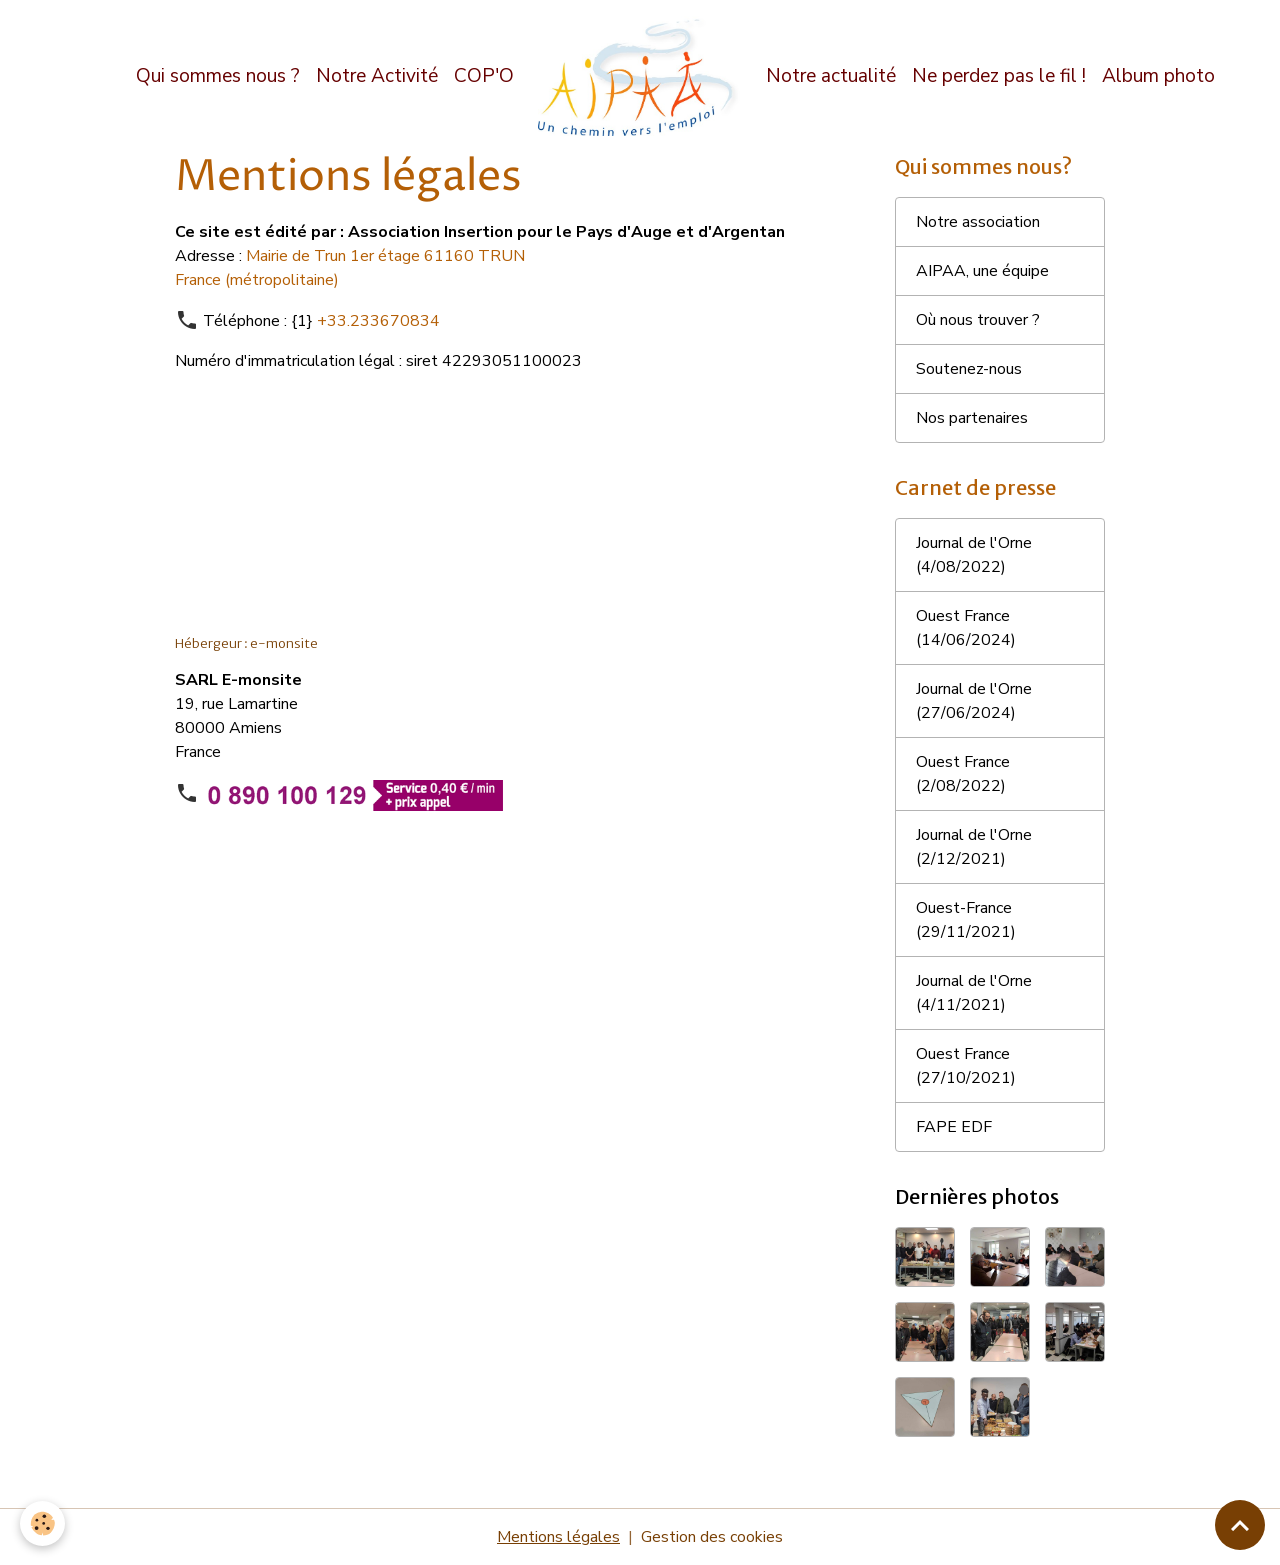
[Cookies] (42, 1523)
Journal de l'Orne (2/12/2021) (974, 847)
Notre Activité (377, 76)
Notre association (978, 222)
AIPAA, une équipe (982, 271)
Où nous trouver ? (978, 320)
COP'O (484, 76)
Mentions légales (558, 1537)
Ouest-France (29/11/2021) (966, 920)
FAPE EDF (954, 1127)
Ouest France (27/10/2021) (966, 1066)
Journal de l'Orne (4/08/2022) (974, 555)
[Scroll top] (1240, 1525)
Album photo (1158, 76)
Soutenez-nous (969, 369)
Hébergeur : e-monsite (246, 643)
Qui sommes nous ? (218, 76)
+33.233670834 (378, 321)
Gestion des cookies (712, 1537)
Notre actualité (831, 76)
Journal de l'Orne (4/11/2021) (974, 993)
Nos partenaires (972, 418)
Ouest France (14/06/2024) (966, 628)
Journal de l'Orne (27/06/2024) (974, 701)
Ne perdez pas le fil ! (999, 76)
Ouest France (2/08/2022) (963, 774)
